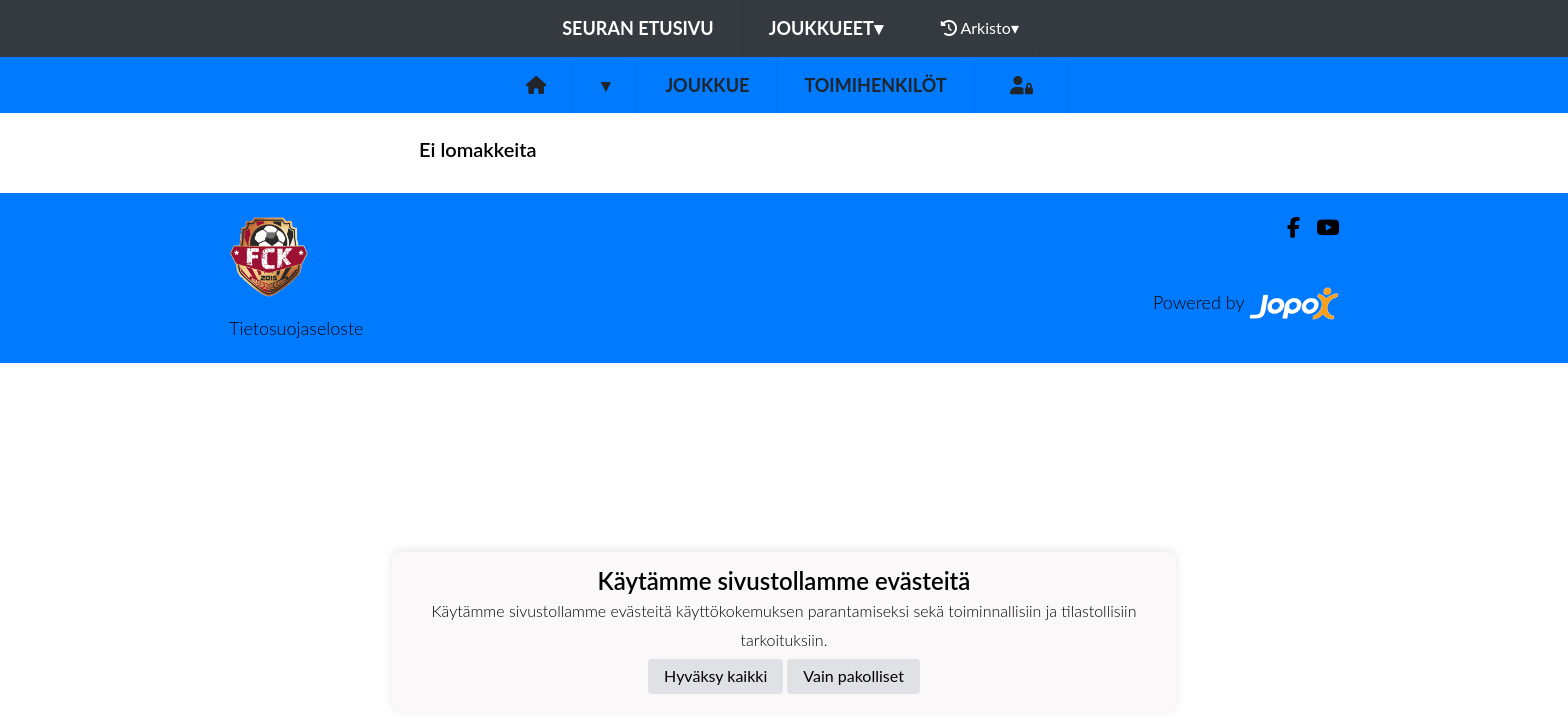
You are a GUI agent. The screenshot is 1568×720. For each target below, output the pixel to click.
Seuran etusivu (638, 28)
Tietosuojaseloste (296, 328)
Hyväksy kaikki (715, 675)
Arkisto (980, 28)
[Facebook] (1285, 227)
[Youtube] (1319, 227)
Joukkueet (826, 28)
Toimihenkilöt (875, 85)
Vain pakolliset (853, 675)
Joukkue (707, 85)
